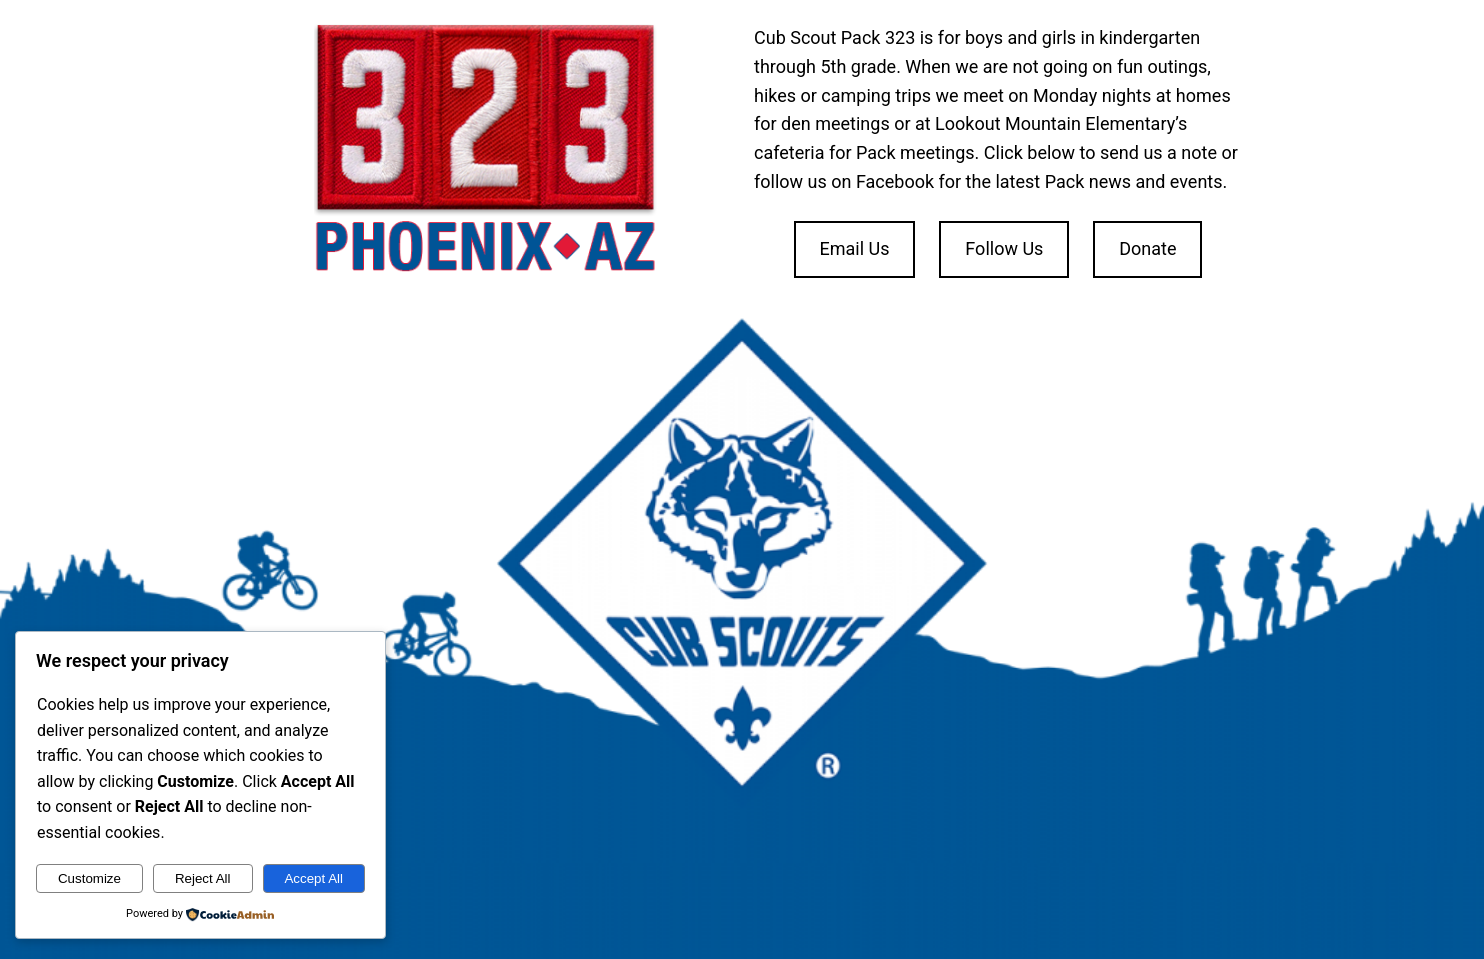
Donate (1147, 248)
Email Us (854, 248)
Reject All (203, 878)
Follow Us (1004, 248)
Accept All (313, 878)
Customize (89, 878)
